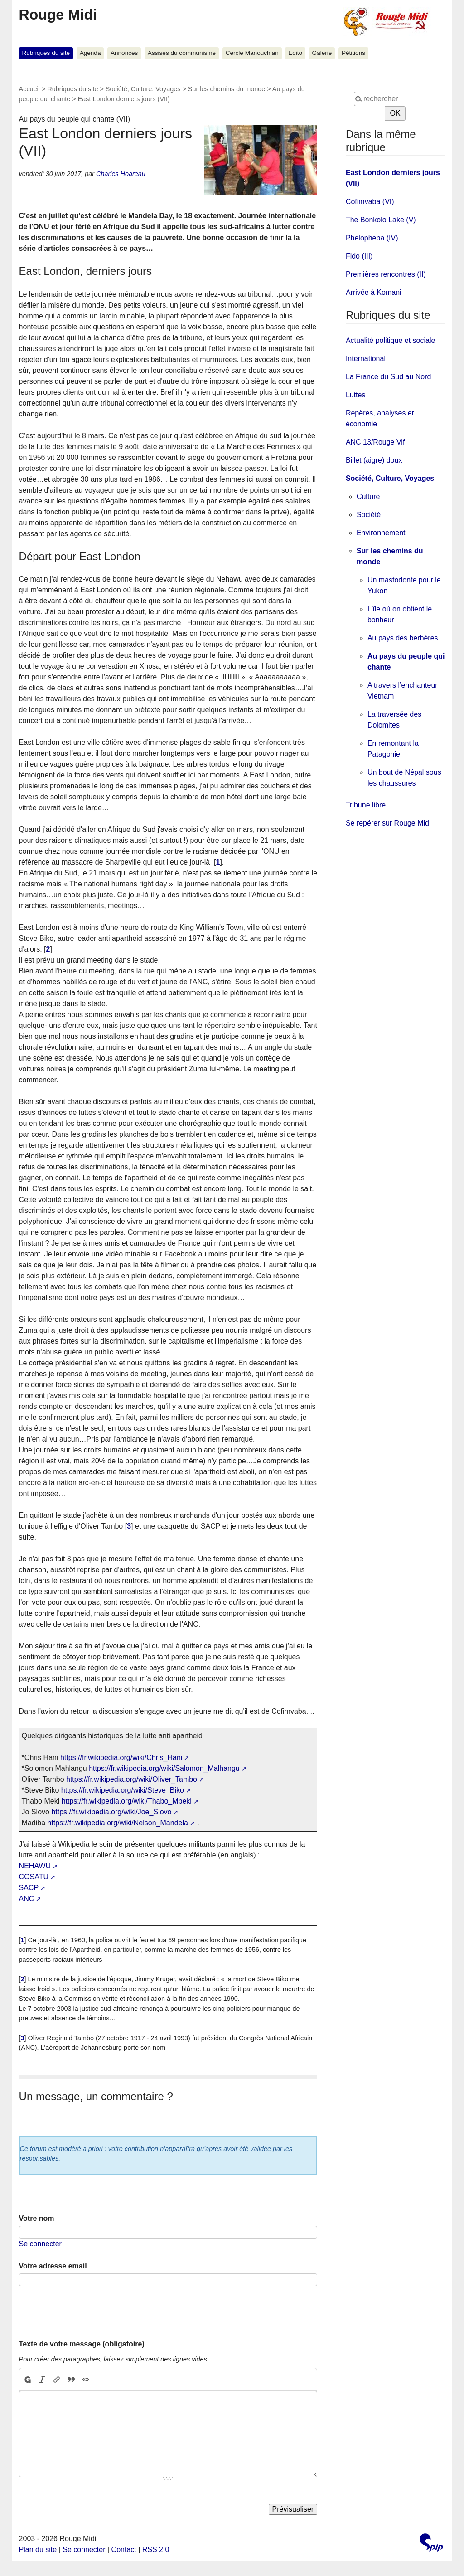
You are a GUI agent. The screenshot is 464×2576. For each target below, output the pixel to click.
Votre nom (36, 2218)
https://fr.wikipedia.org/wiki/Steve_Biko (122, 1790)
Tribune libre (366, 805)
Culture (368, 496)
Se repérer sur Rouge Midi (388, 823)
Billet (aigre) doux (374, 460)
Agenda (90, 52)
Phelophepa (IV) (372, 238)
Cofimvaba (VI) (370, 201)
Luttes (356, 395)
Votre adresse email (53, 2266)
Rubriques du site (46, 52)
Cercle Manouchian (252, 52)
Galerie (322, 52)
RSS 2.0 (155, 2549)
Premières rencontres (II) (386, 274)
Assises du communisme (182, 52)
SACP (29, 1888)
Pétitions (353, 52)
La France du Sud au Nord (388, 377)
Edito (295, 52)
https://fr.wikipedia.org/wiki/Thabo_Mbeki (127, 1801)
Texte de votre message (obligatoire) (82, 2344)
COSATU (33, 1877)
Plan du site (38, 2549)
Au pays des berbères (402, 638)
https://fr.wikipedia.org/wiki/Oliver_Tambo (131, 1779)
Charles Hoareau (120, 173)
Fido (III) (359, 256)
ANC (26, 1898)
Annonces (124, 52)
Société (369, 514)
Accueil (29, 89)
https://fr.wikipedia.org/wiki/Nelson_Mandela (118, 1823)
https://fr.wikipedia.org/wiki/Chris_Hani (121, 1757)
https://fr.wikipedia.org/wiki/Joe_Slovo (111, 1812)
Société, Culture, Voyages (143, 89)
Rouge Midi (58, 14)
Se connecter (40, 2244)
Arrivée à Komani (373, 292)
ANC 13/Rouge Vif (375, 442)
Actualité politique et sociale (390, 340)
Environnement (381, 533)
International (366, 358)
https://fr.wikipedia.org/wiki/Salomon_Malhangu (164, 1768)
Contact (123, 2549)
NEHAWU (35, 1866)
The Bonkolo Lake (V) (381, 220)
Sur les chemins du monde (226, 89)
